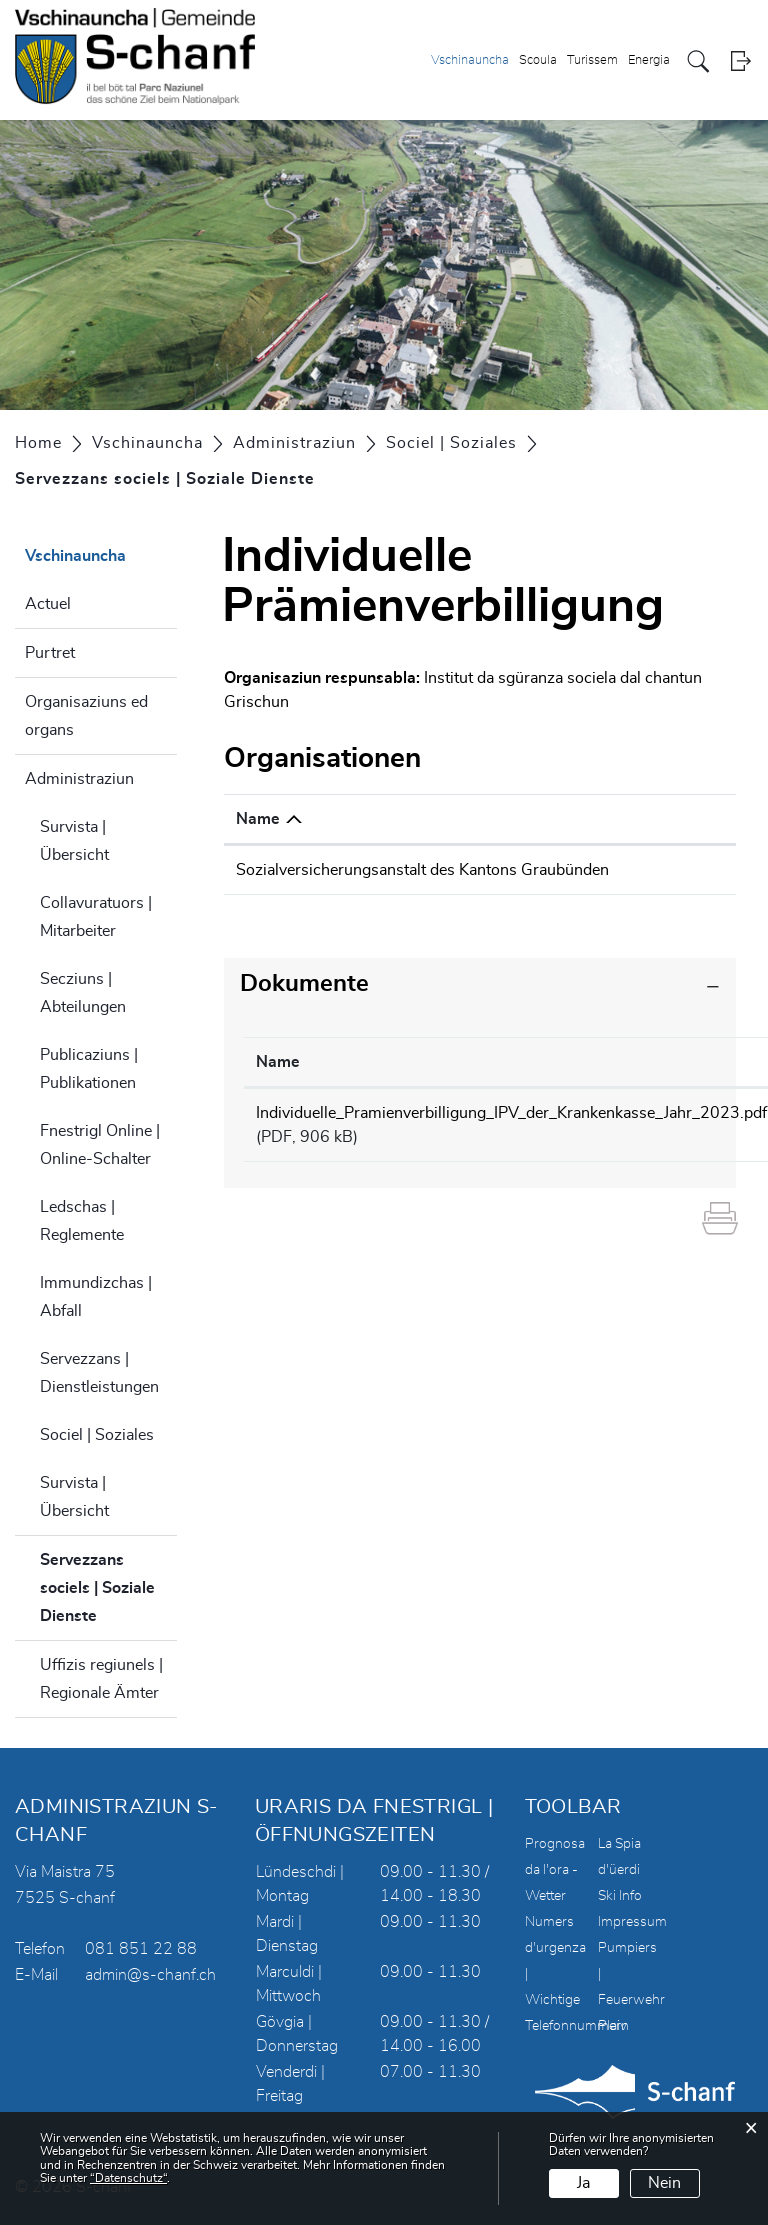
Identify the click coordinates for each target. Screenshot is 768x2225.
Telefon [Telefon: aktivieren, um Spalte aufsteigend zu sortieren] (509, 819)
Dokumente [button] (304, 1008)
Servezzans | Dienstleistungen (99, 1373)
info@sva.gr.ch (671, 870)
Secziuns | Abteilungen (83, 993)
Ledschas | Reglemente (82, 1221)
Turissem (592, 60)
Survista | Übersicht (74, 841)
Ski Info (620, 1896)
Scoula (538, 60)
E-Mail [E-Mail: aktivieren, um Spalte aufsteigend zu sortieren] (641, 819)
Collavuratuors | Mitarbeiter (96, 917)
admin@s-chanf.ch (150, 1975)
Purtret (50, 653)
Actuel (48, 604)
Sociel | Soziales (97, 1435)
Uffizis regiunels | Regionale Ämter (101, 1679)
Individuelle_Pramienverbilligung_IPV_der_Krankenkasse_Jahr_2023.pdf (511, 1137)
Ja (583, 2183)
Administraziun (79, 779)
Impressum (632, 1922)
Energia (649, 60)
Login (740, 61)
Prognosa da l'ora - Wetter (555, 1870)
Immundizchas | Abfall (96, 1297)
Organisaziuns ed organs (86, 716)
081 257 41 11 (538, 870)
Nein (664, 2183)
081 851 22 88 (141, 1949)
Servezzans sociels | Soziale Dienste (108, 1588)
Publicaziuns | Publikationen (89, 1069)
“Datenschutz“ (128, 2178)
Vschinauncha (470, 60)
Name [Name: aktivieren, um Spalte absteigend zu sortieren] (258, 819)
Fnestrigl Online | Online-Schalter (100, 1145)
